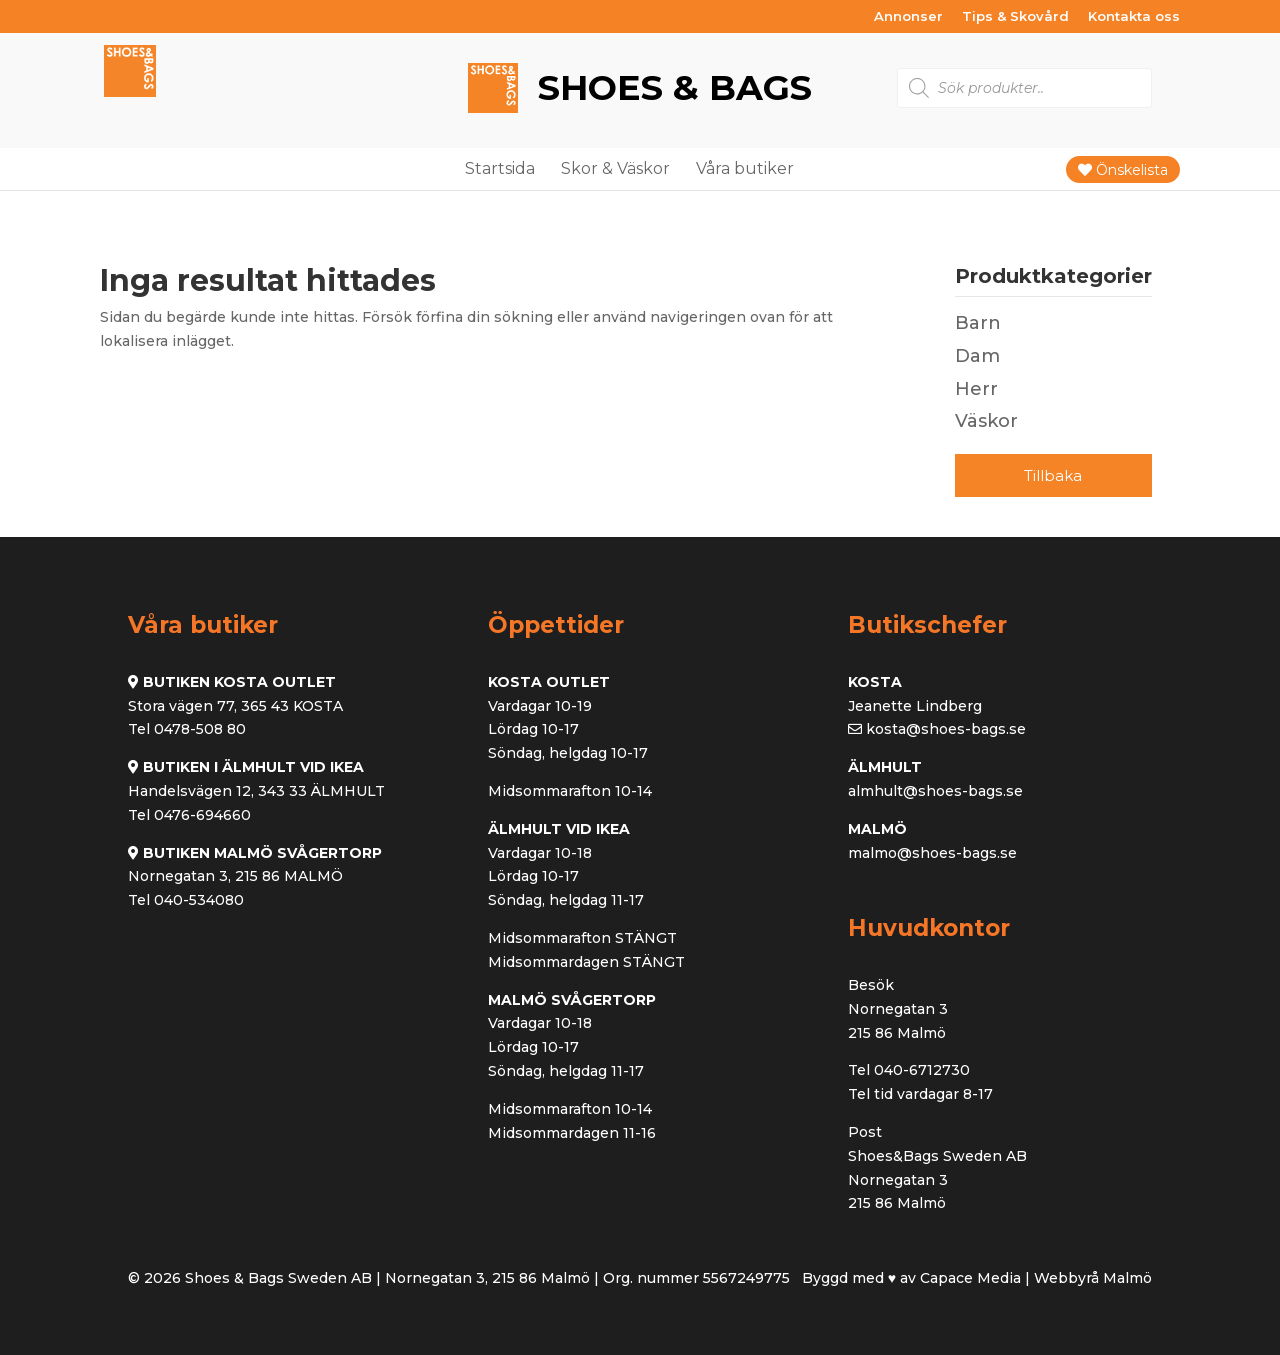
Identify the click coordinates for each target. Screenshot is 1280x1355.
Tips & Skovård (1015, 17)
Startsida (500, 168)
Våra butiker (745, 168)
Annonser (908, 17)
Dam (977, 356)
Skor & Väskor (615, 168)
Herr (976, 389)
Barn (978, 323)
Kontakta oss (1134, 17)
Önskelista (1123, 170)
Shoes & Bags (670, 88)
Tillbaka (1053, 475)
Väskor (986, 421)
